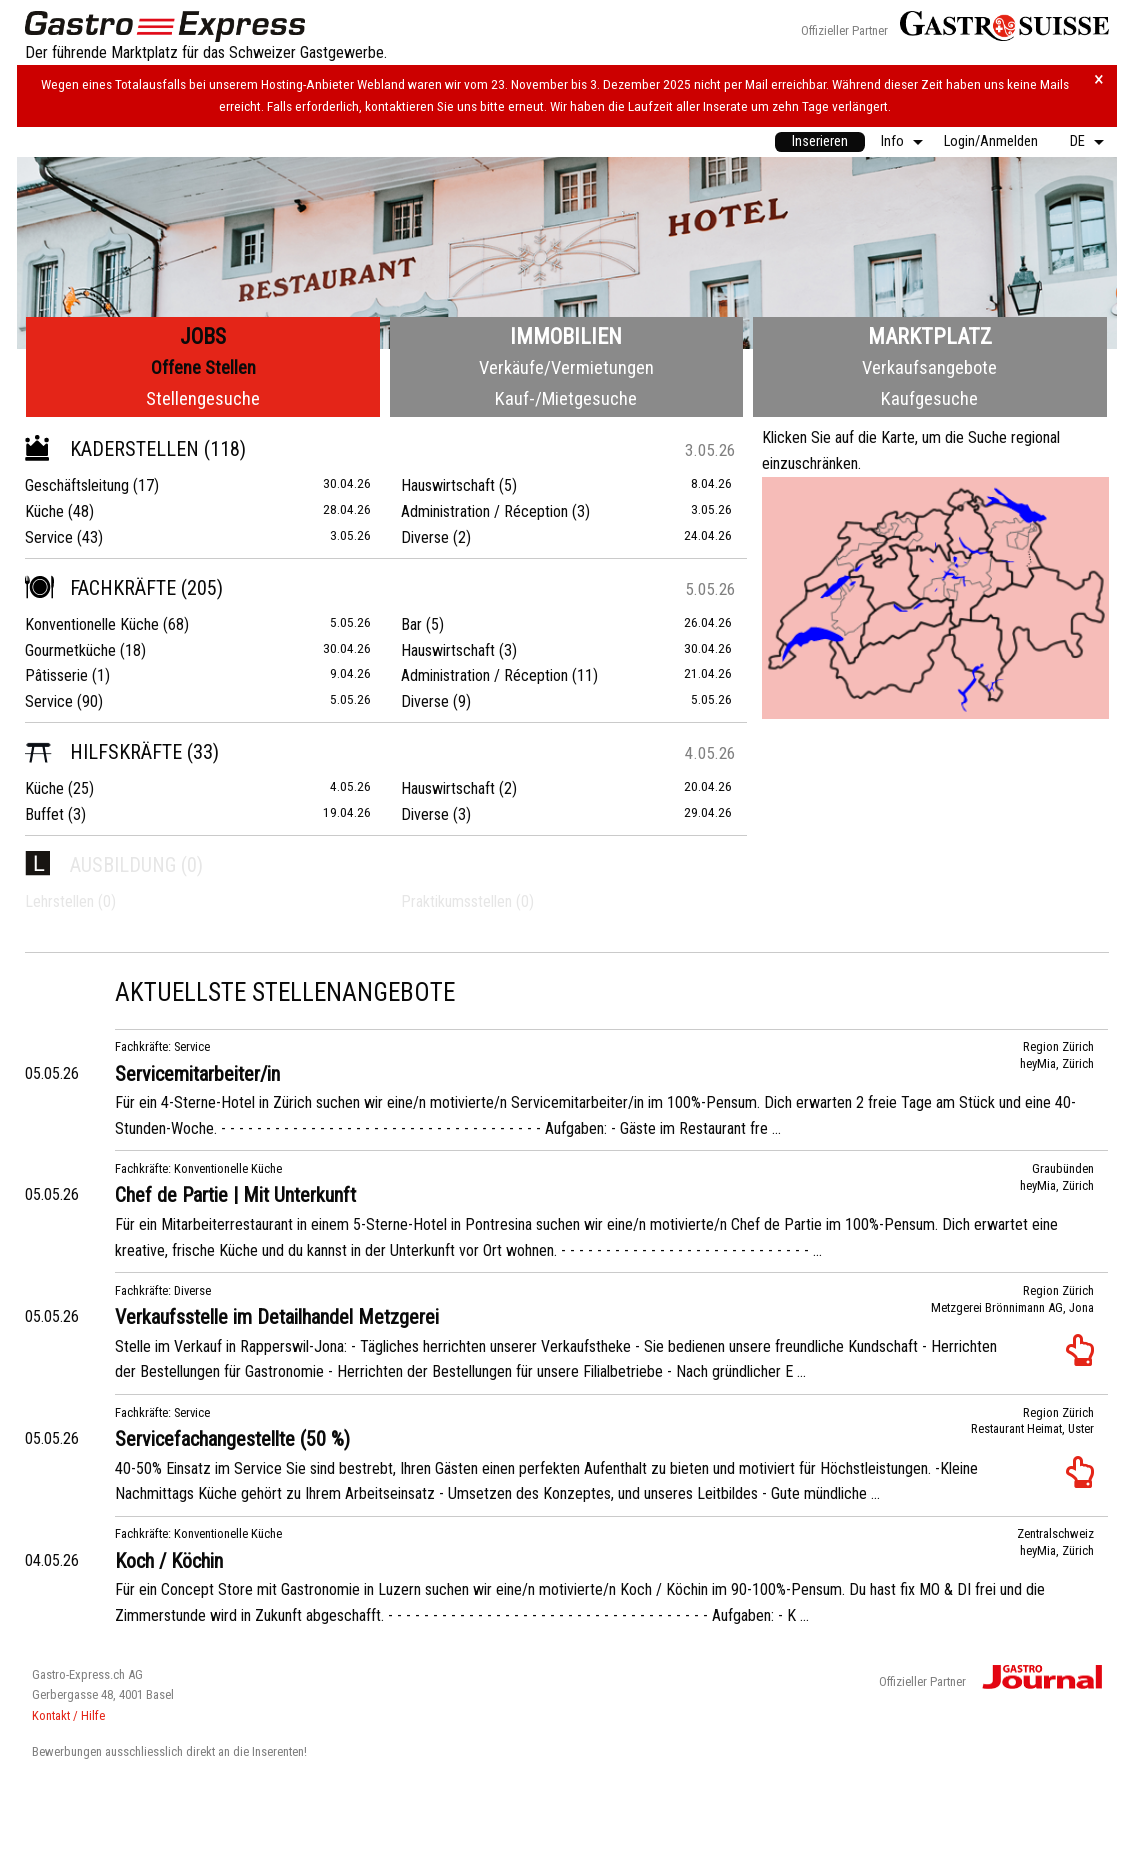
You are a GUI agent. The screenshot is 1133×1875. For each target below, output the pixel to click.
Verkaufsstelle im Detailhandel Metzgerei (277, 1317)
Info (892, 141)
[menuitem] (820, 142)
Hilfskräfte (103, 752)
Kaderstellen (112, 449)
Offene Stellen (203, 367)
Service (49, 537)
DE (1077, 141)
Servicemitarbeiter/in (197, 1074)
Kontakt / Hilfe (68, 1715)
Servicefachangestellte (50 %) (232, 1439)
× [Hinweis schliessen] (1099, 79)
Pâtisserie (56, 675)
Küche (44, 511)
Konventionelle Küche (92, 624)
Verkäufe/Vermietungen (566, 367)
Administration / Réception (484, 511)
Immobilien (566, 336)
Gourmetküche (70, 650)
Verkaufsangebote (929, 367)
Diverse (425, 537)
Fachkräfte (100, 588)
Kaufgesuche (929, 398)
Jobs (203, 336)
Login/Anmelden (991, 141)
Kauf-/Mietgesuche (566, 398)
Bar (411, 624)
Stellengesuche (203, 398)
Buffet (44, 814)
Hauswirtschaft (448, 485)
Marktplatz (930, 336)
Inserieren (820, 141)
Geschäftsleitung (77, 485)
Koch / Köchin (169, 1561)
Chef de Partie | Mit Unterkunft (235, 1195)
